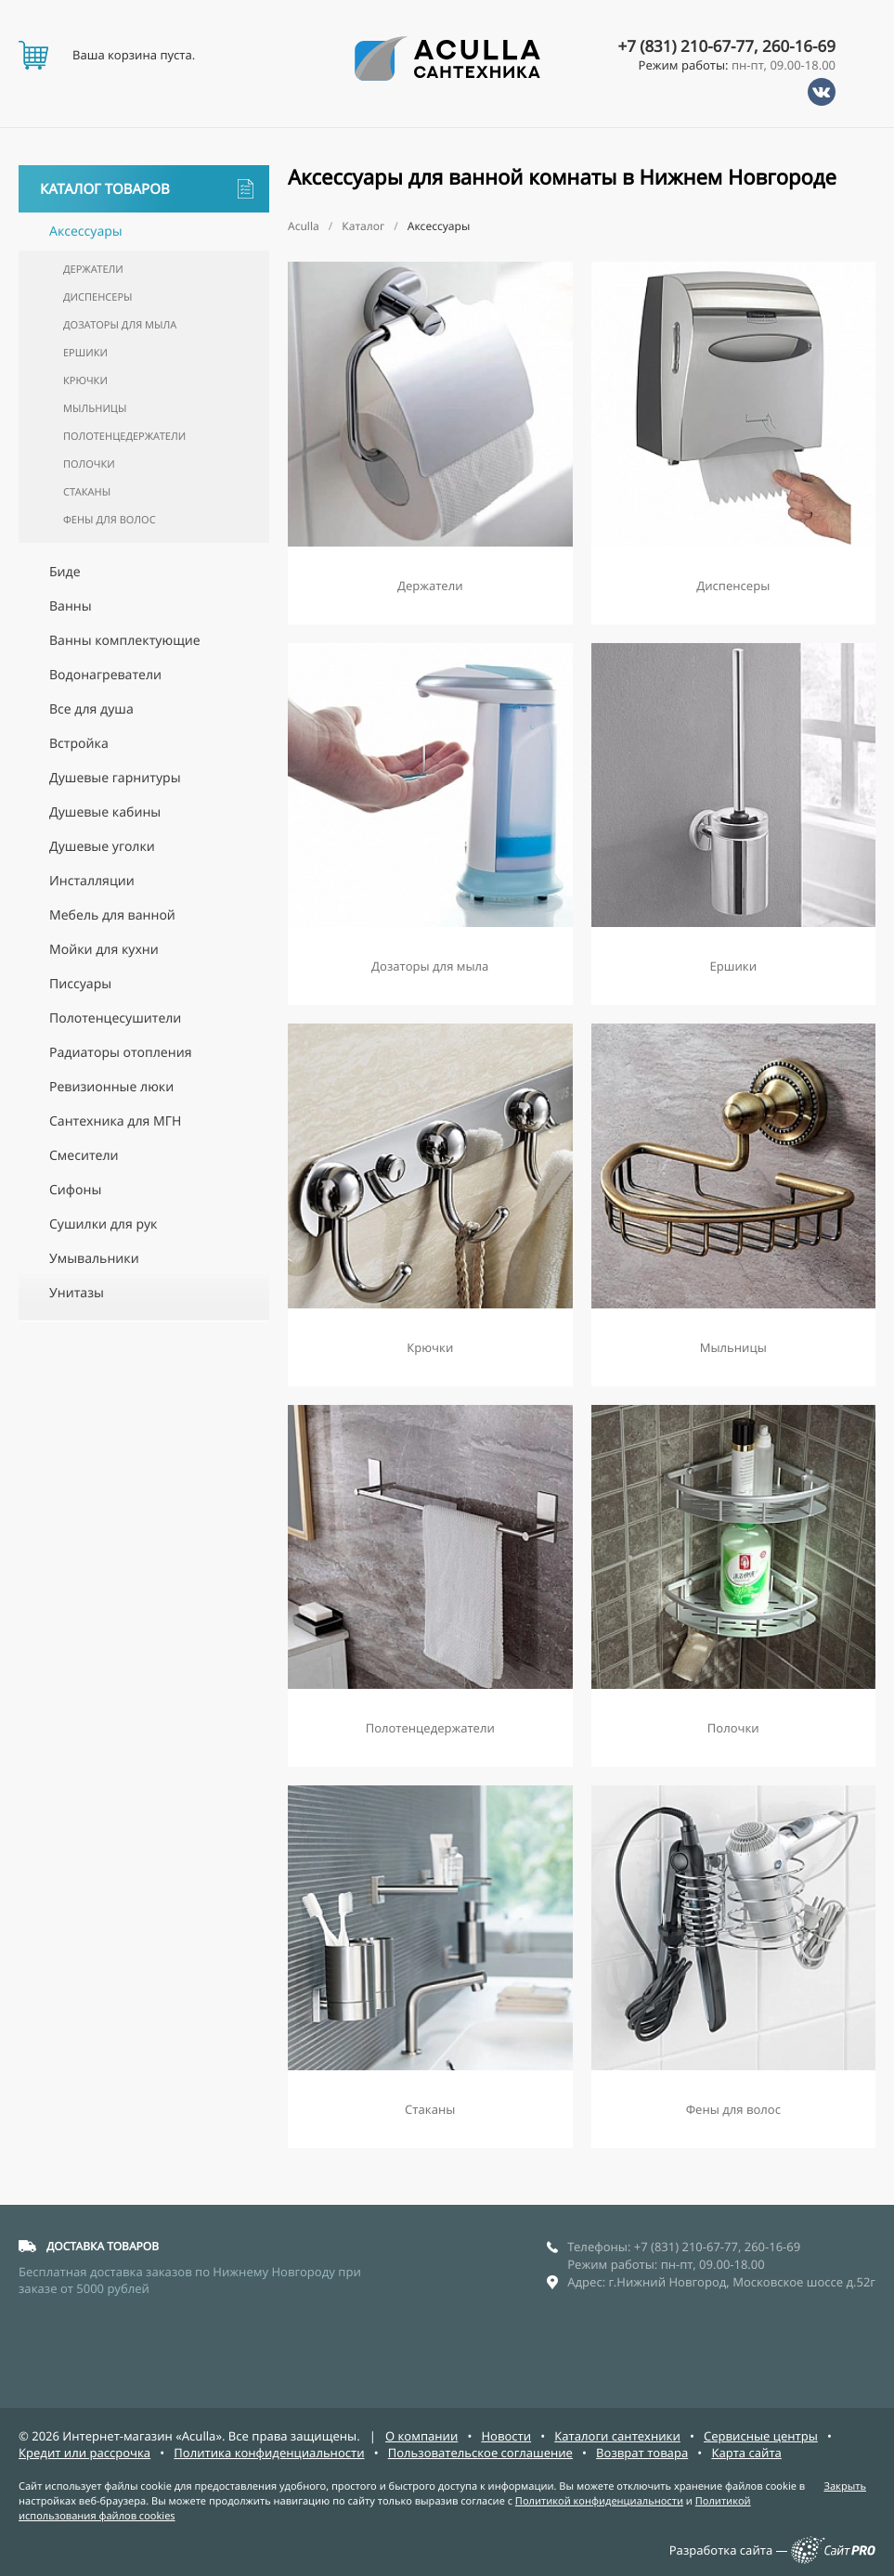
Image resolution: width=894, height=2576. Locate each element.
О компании (421, 2436)
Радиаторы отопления (120, 1053)
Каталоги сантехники (617, 2436)
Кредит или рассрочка (84, 2452)
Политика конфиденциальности (269, 2452)
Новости (506, 2436)
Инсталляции (92, 881)
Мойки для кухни (104, 950)
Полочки (89, 464)
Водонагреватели (105, 675)
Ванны (70, 606)
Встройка (79, 744)
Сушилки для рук (103, 1224)
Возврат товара (642, 2452)
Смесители (84, 1156)
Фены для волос (109, 520)
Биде (65, 572)
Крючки (85, 381)
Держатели (93, 270)
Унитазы (76, 1293)
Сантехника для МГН (115, 1121)
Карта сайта (746, 2452)
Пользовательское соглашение (480, 2452)
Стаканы (86, 492)
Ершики (85, 353)
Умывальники (94, 1259)
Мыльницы (94, 409)
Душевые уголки (102, 847)
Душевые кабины (105, 812)
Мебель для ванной (112, 915)
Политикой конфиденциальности (599, 2501)
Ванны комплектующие (125, 641)
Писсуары (80, 984)
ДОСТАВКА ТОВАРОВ (102, 2246)
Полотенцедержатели (124, 437)
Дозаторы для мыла (119, 325)
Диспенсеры (97, 297)
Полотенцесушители (115, 1018)
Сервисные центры (761, 2436)
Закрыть (844, 2486)
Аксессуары (86, 231)
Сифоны (75, 1190)
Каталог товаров (146, 189)
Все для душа (91, 709)
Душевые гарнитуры (115, 778)
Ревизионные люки (111, 1087)
